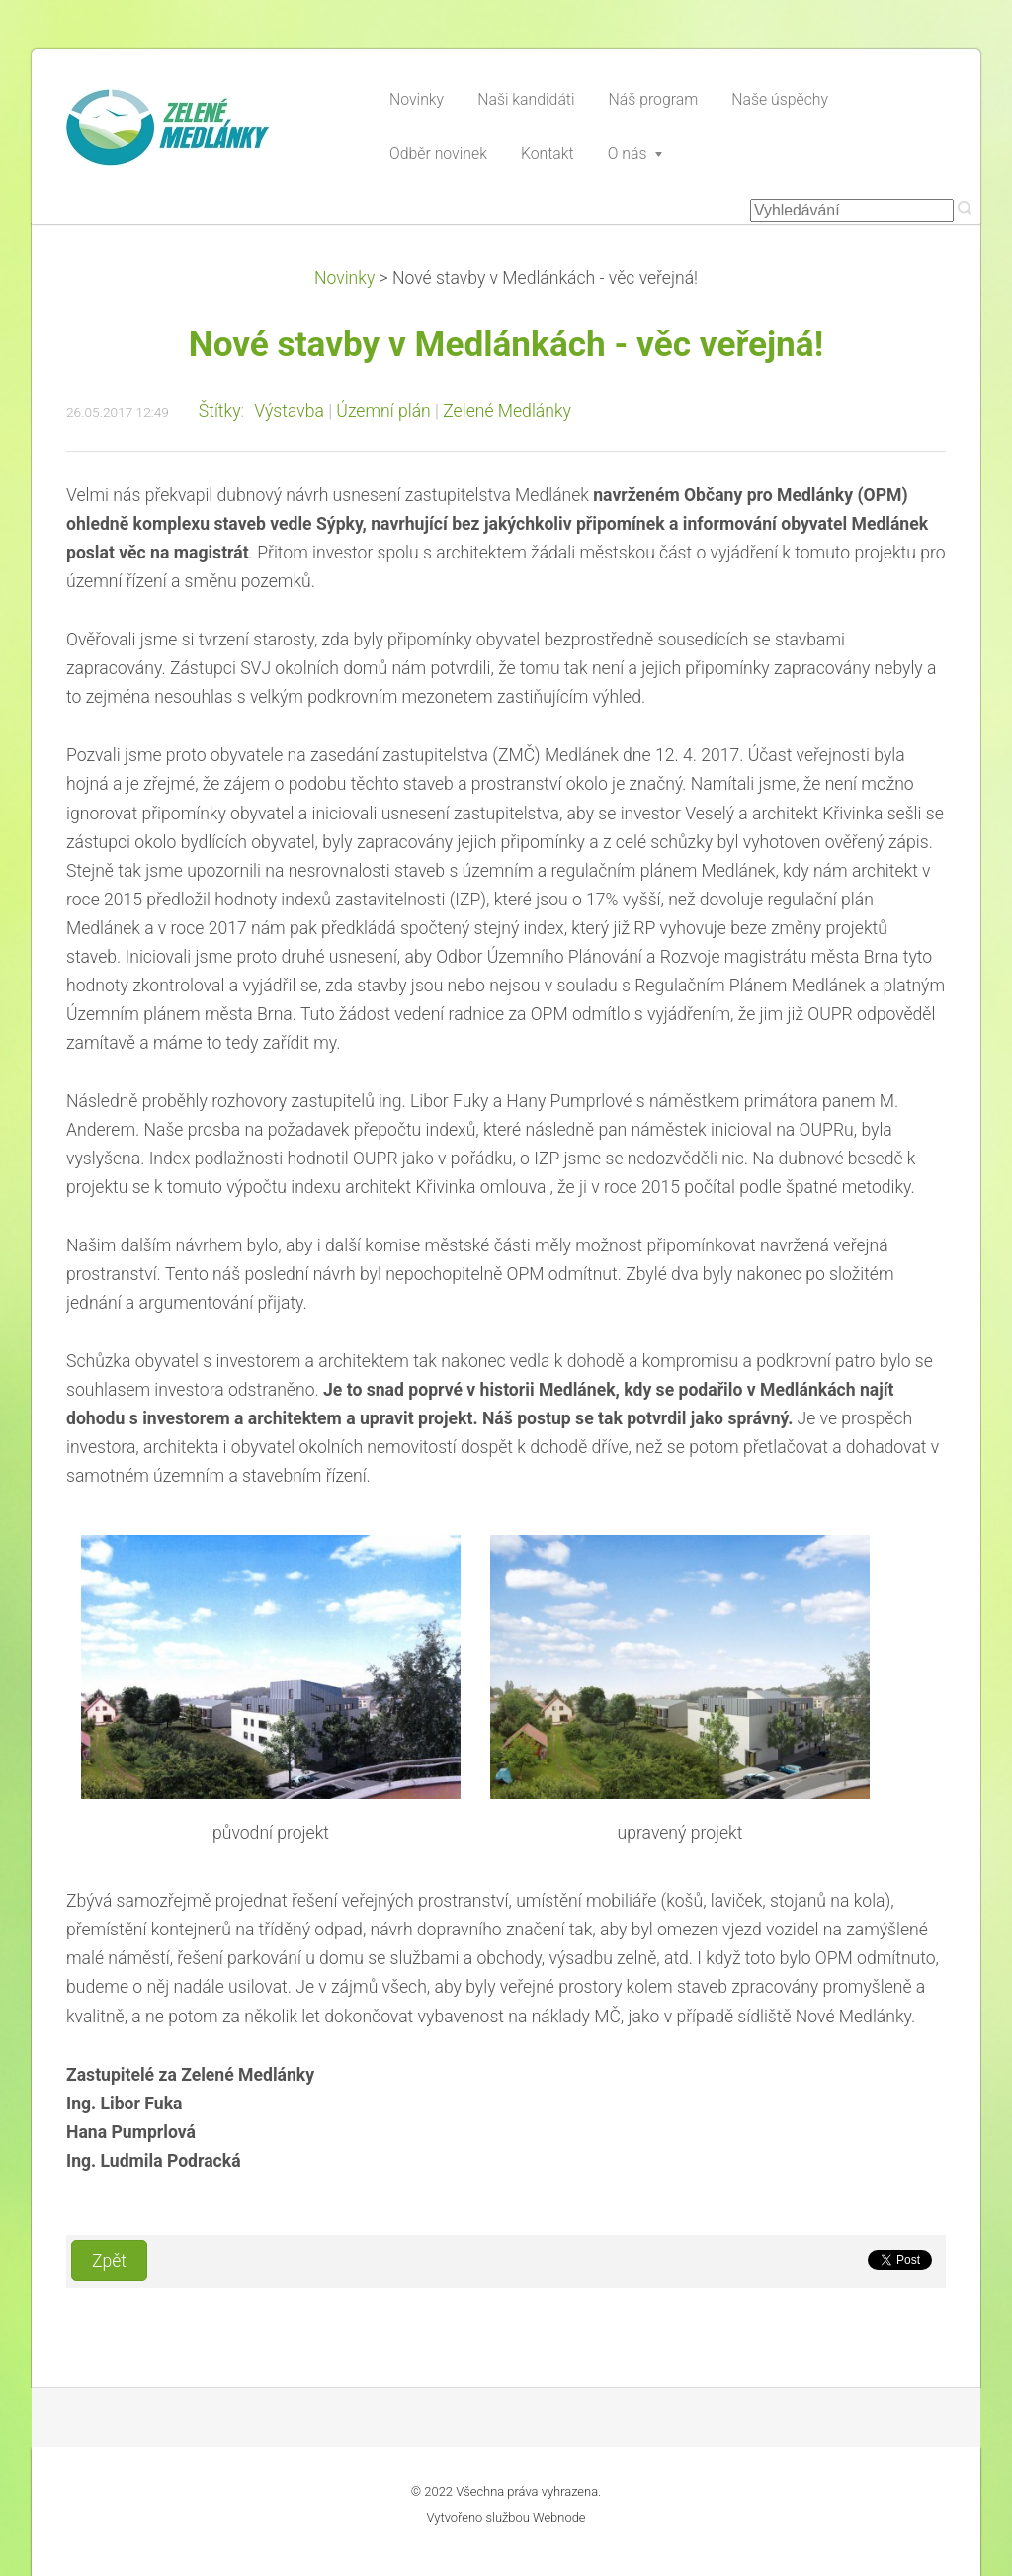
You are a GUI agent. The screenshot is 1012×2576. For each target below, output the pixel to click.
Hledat (964, 207)
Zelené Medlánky (507, 411)
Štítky (220, 411)
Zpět (109, 2261)
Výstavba (289, 411)
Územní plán (383, 411)
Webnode (559, 2517)
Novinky (344, 278)
